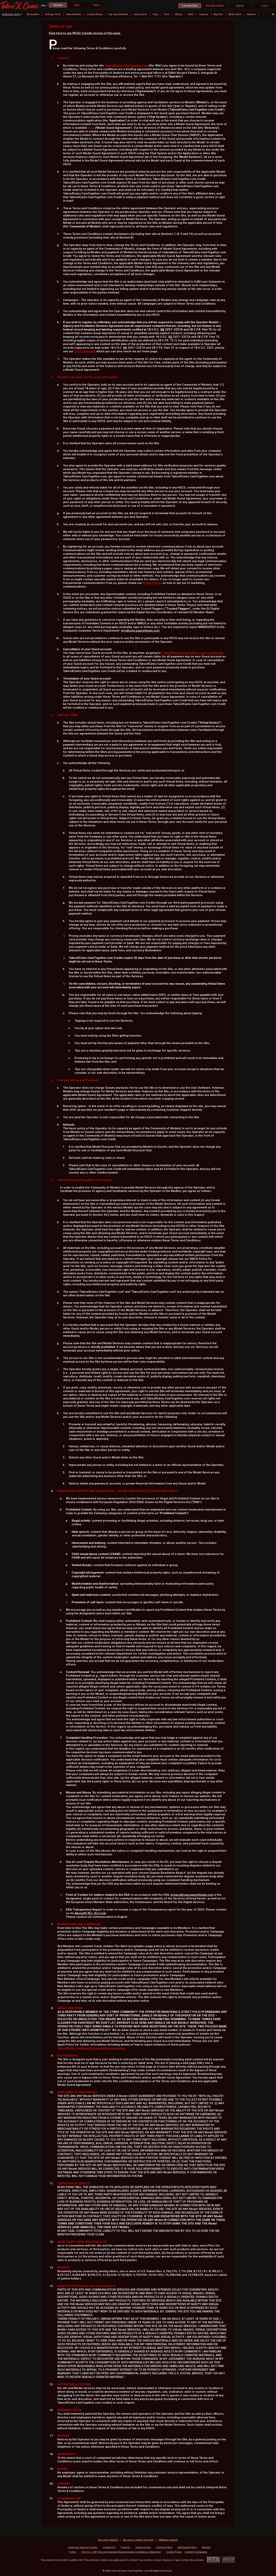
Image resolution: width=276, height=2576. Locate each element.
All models (33, 14)
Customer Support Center (83, 2547)
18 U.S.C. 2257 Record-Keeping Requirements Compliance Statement (121, 2552)
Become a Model (108, 2539)
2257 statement (85, 351)
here (91, 127)
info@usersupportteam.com (140, 630)
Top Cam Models (118, 14)
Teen (167, 14)
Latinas (204, 14)
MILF (191, 14)
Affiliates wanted (168, 2539)
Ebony (179, 14)
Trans (96, 5)
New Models (74, 14)
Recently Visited (214, 5)
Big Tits (218, 14)
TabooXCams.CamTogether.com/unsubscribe (193, 653)
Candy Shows (95, 14)
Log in (264, 5)
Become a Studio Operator (138, 2539)
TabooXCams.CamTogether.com (126, 65)
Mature (251, 14)
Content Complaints (196, 2552)
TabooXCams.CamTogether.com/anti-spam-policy (91, 2048)
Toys (156, 14)
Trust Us (125, 2547)
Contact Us (109, 2547)
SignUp (240, 5)
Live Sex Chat (189, 5)
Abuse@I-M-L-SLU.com (90, 1913)
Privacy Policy (152, 583)
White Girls (235, 14)
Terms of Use (143, 2547)
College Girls (53, 14)
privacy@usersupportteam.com (192, 1895)
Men (77, 5)
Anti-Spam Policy (187, 2547)
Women (57, 5)
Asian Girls (141, 14)
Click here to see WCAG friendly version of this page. (85, 33)
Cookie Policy (174, 2552)
